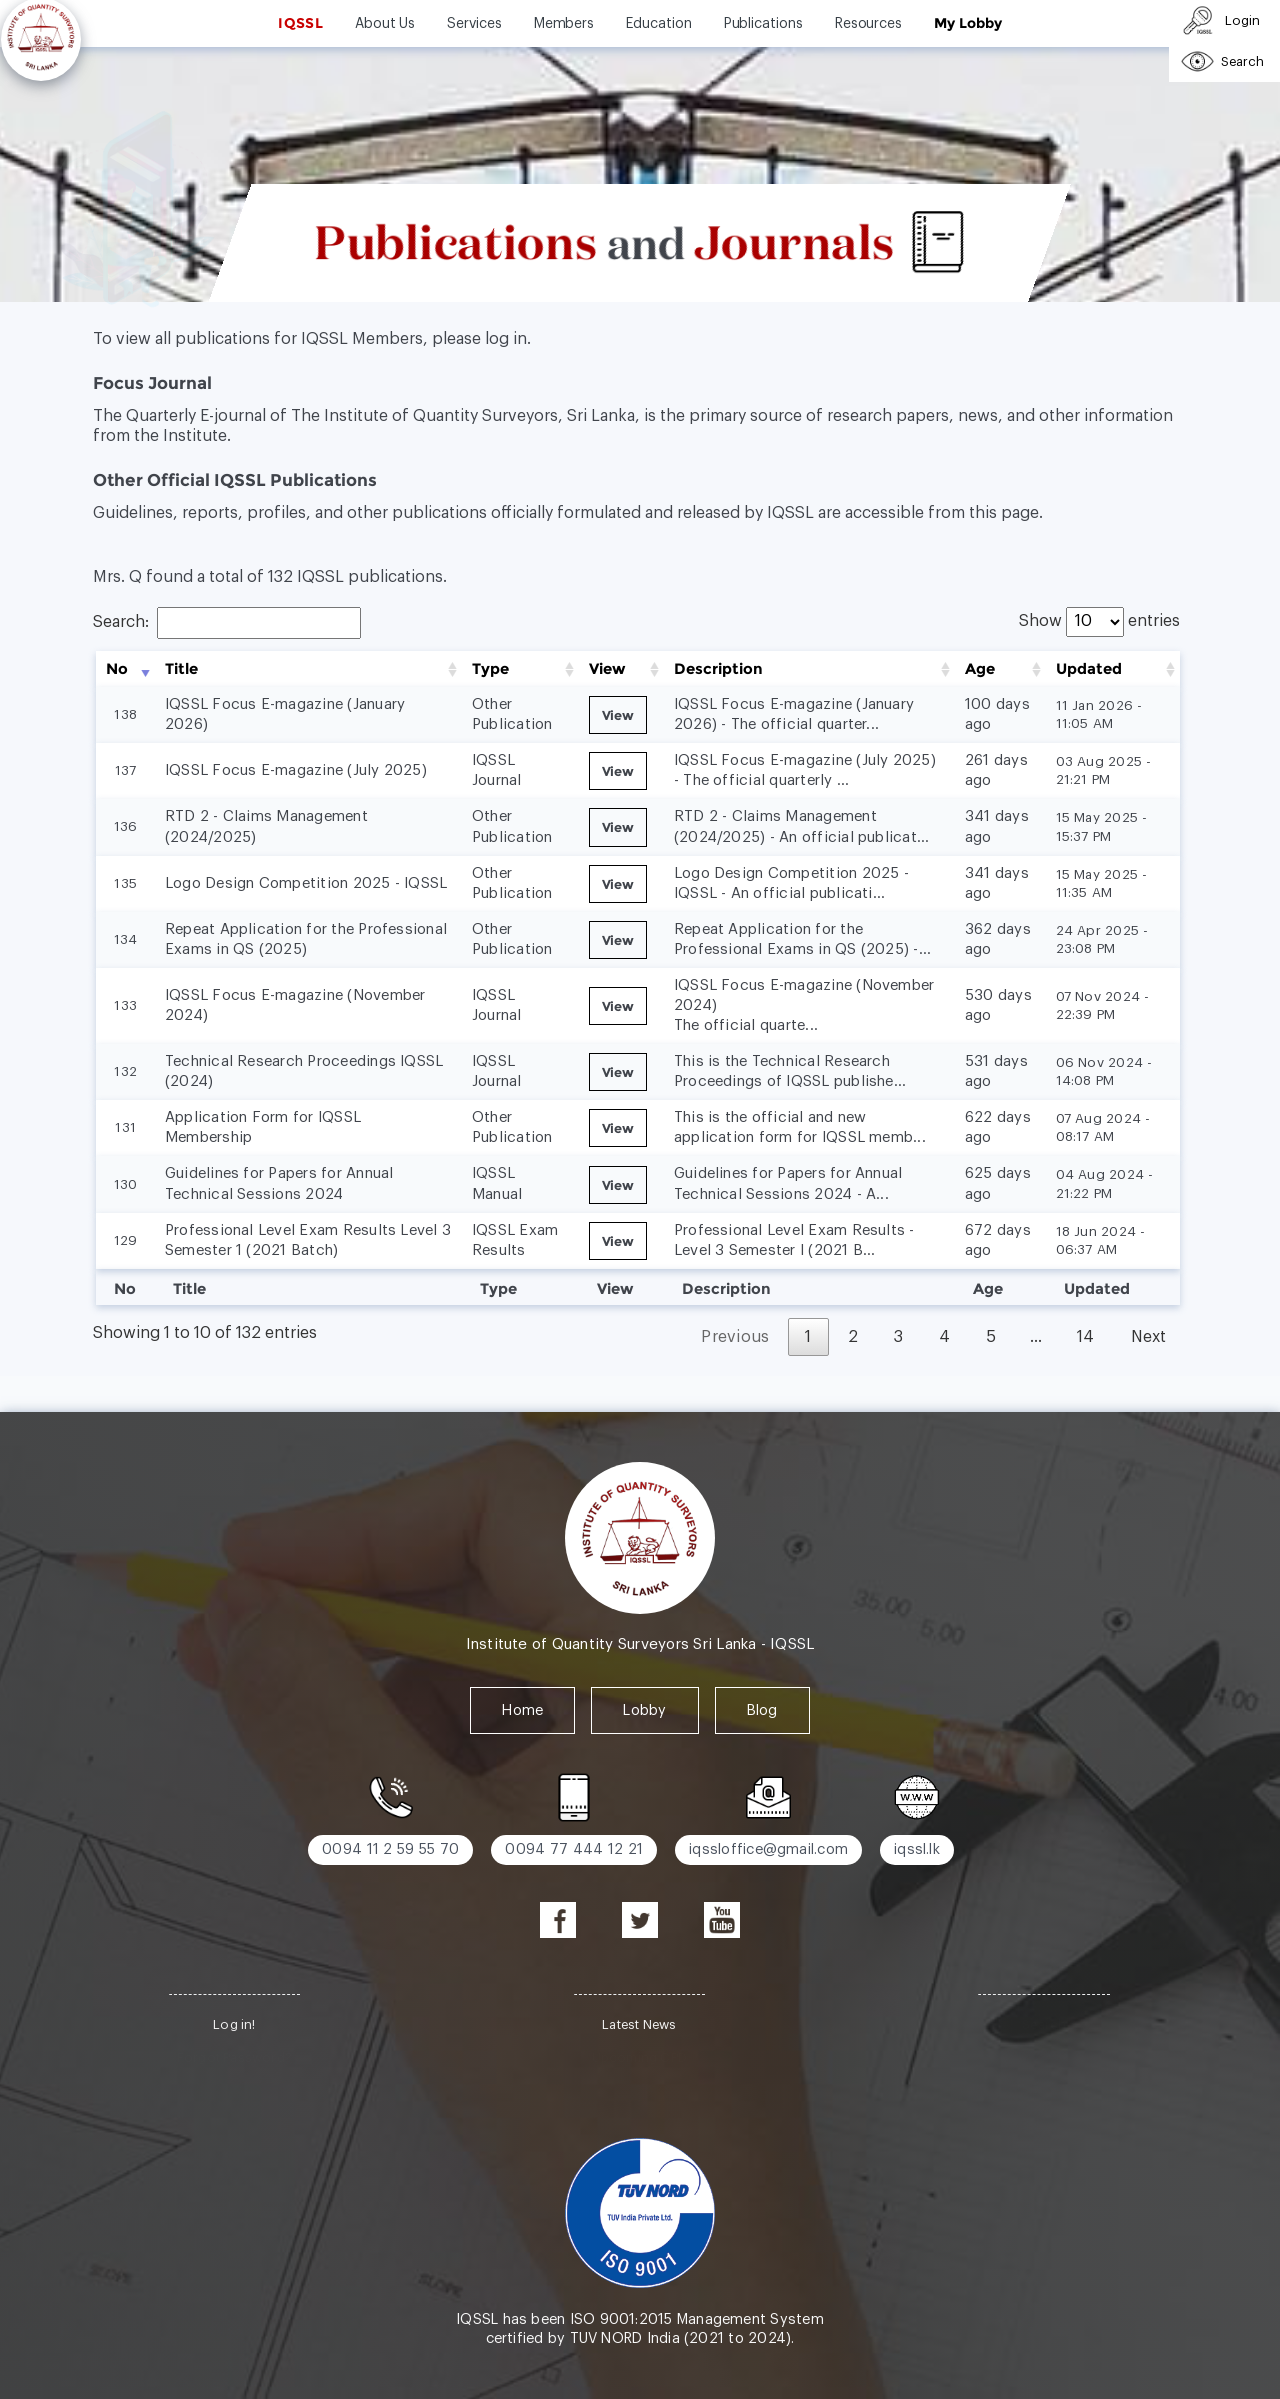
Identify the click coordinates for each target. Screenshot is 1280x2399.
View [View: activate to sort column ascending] (607, 669)
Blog (762, 1710)
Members (564, 24)
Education (658, 24)
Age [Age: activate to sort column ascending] (980, 669)
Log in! (234, 2024)
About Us (385, 24)
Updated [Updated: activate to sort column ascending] (1089, 669)
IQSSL (300, 23)
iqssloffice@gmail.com (768, 1849)
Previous (735, 1337)
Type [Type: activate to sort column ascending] (490, 669)
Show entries (1099, 621)
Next (1149, 1337)
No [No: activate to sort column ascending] (117, 669)
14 (1086, 1337)
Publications (763, 24)
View (618, 715)
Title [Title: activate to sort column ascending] (181, 669)
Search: (227, 622)
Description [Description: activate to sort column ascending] (718, 669)
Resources (868, 24)
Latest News (639, 2024)
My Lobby (967, 23)
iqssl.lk (917, 1849)
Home (522, 1710)
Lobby (644, 1710)
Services (474, 24)
